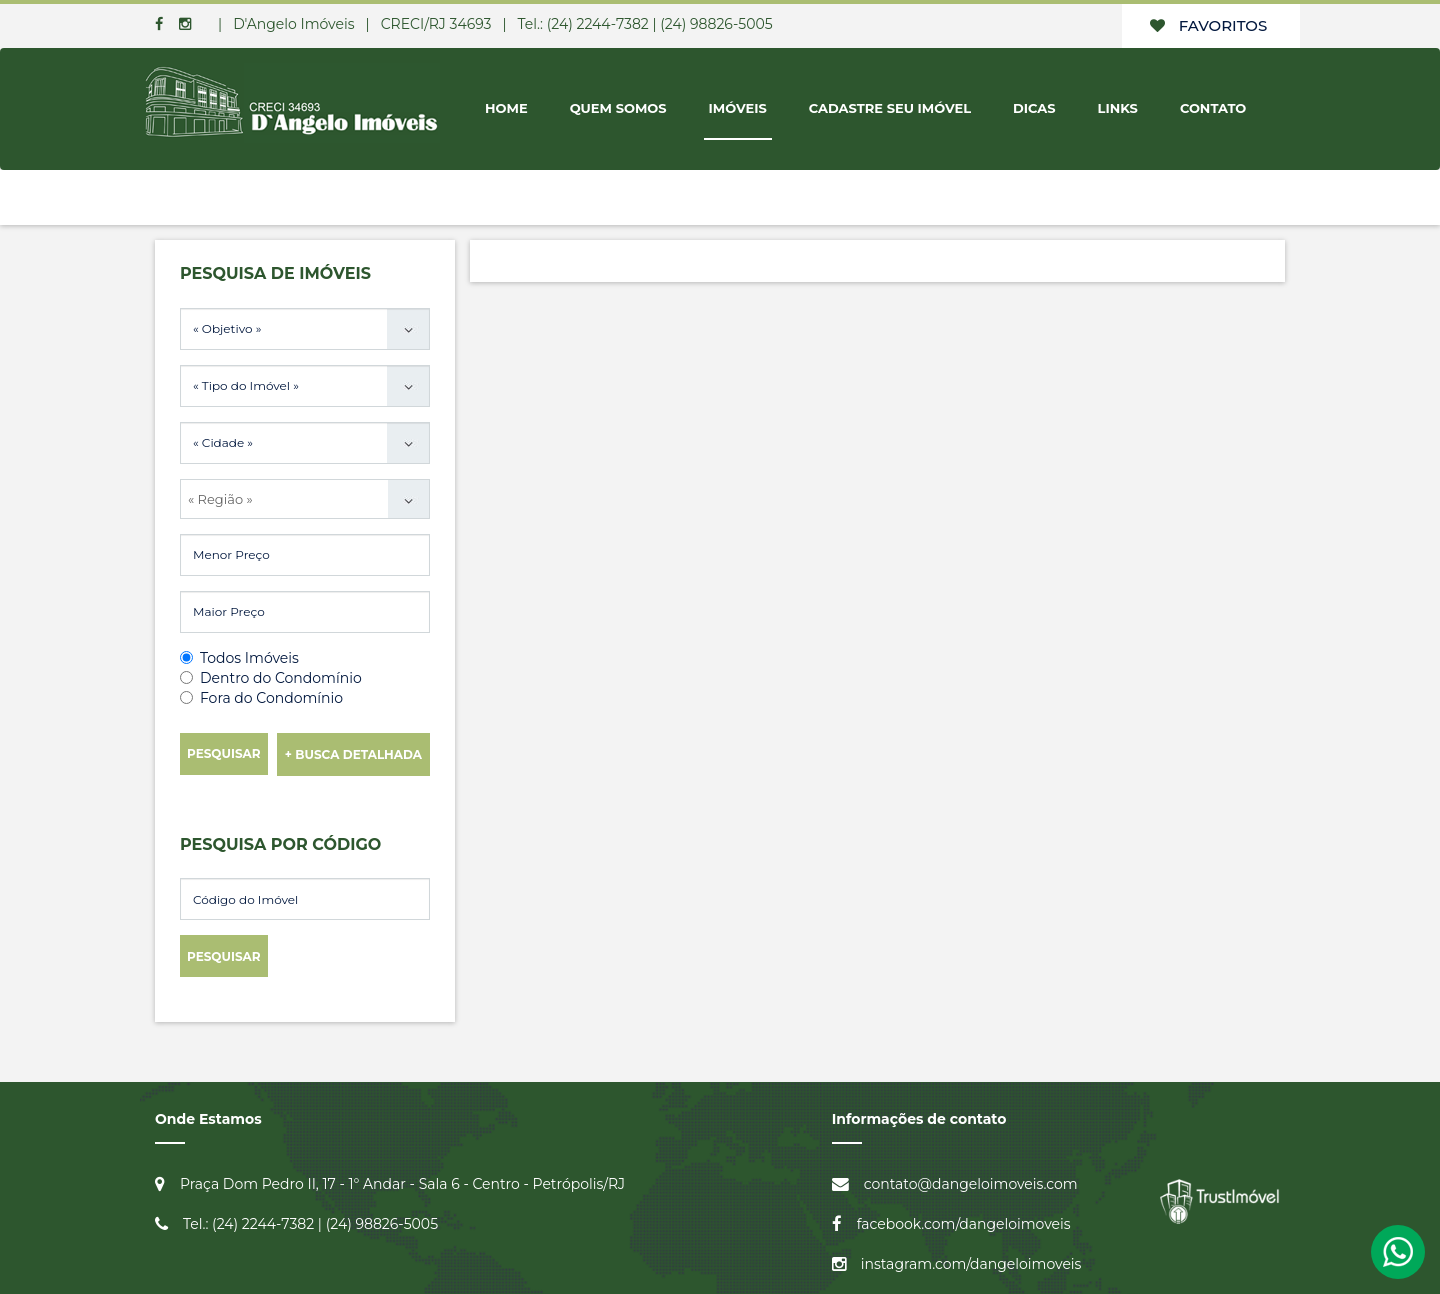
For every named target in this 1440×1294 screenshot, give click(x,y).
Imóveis (738, 108)
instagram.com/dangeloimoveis (971, 1264)
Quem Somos (618, 108)
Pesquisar (224, 753)
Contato (1213, 108)
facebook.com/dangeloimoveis (964, 1224)
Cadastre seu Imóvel (890, 108)
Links (1118, 108)
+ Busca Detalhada (353, 754)
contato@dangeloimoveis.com (971, 1184)
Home (506, 108)
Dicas (1034, 108)
